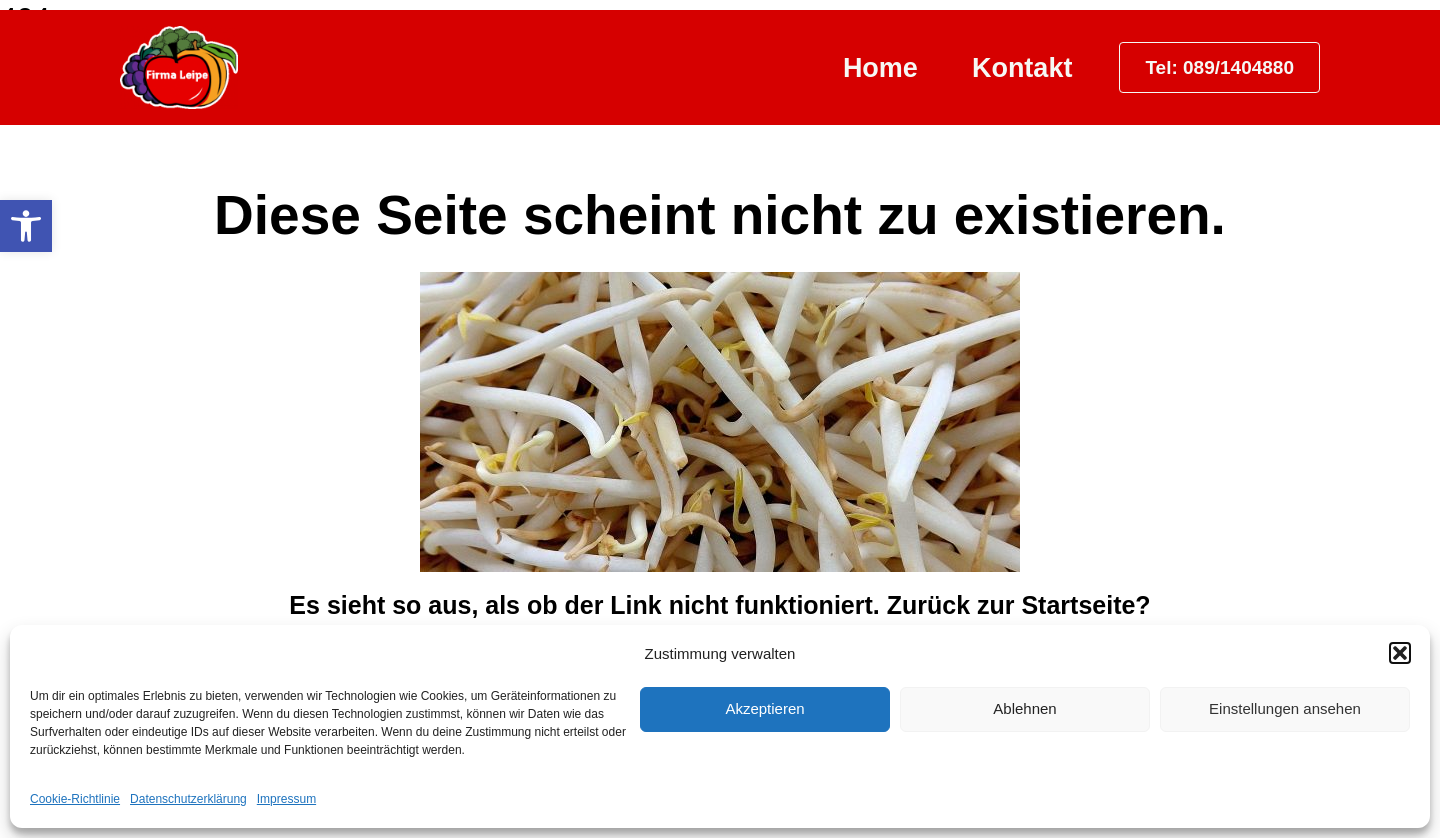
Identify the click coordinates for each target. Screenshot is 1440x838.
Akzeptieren (764, 708)
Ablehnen (1024, 708)
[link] (26, 226)
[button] (1400, 653)
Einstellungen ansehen (1285, 708)
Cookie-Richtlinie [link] (75, 799)
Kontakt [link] (1022, 68)
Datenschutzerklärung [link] (188, 799)
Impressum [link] (286, 799)
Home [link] (880, 68)
